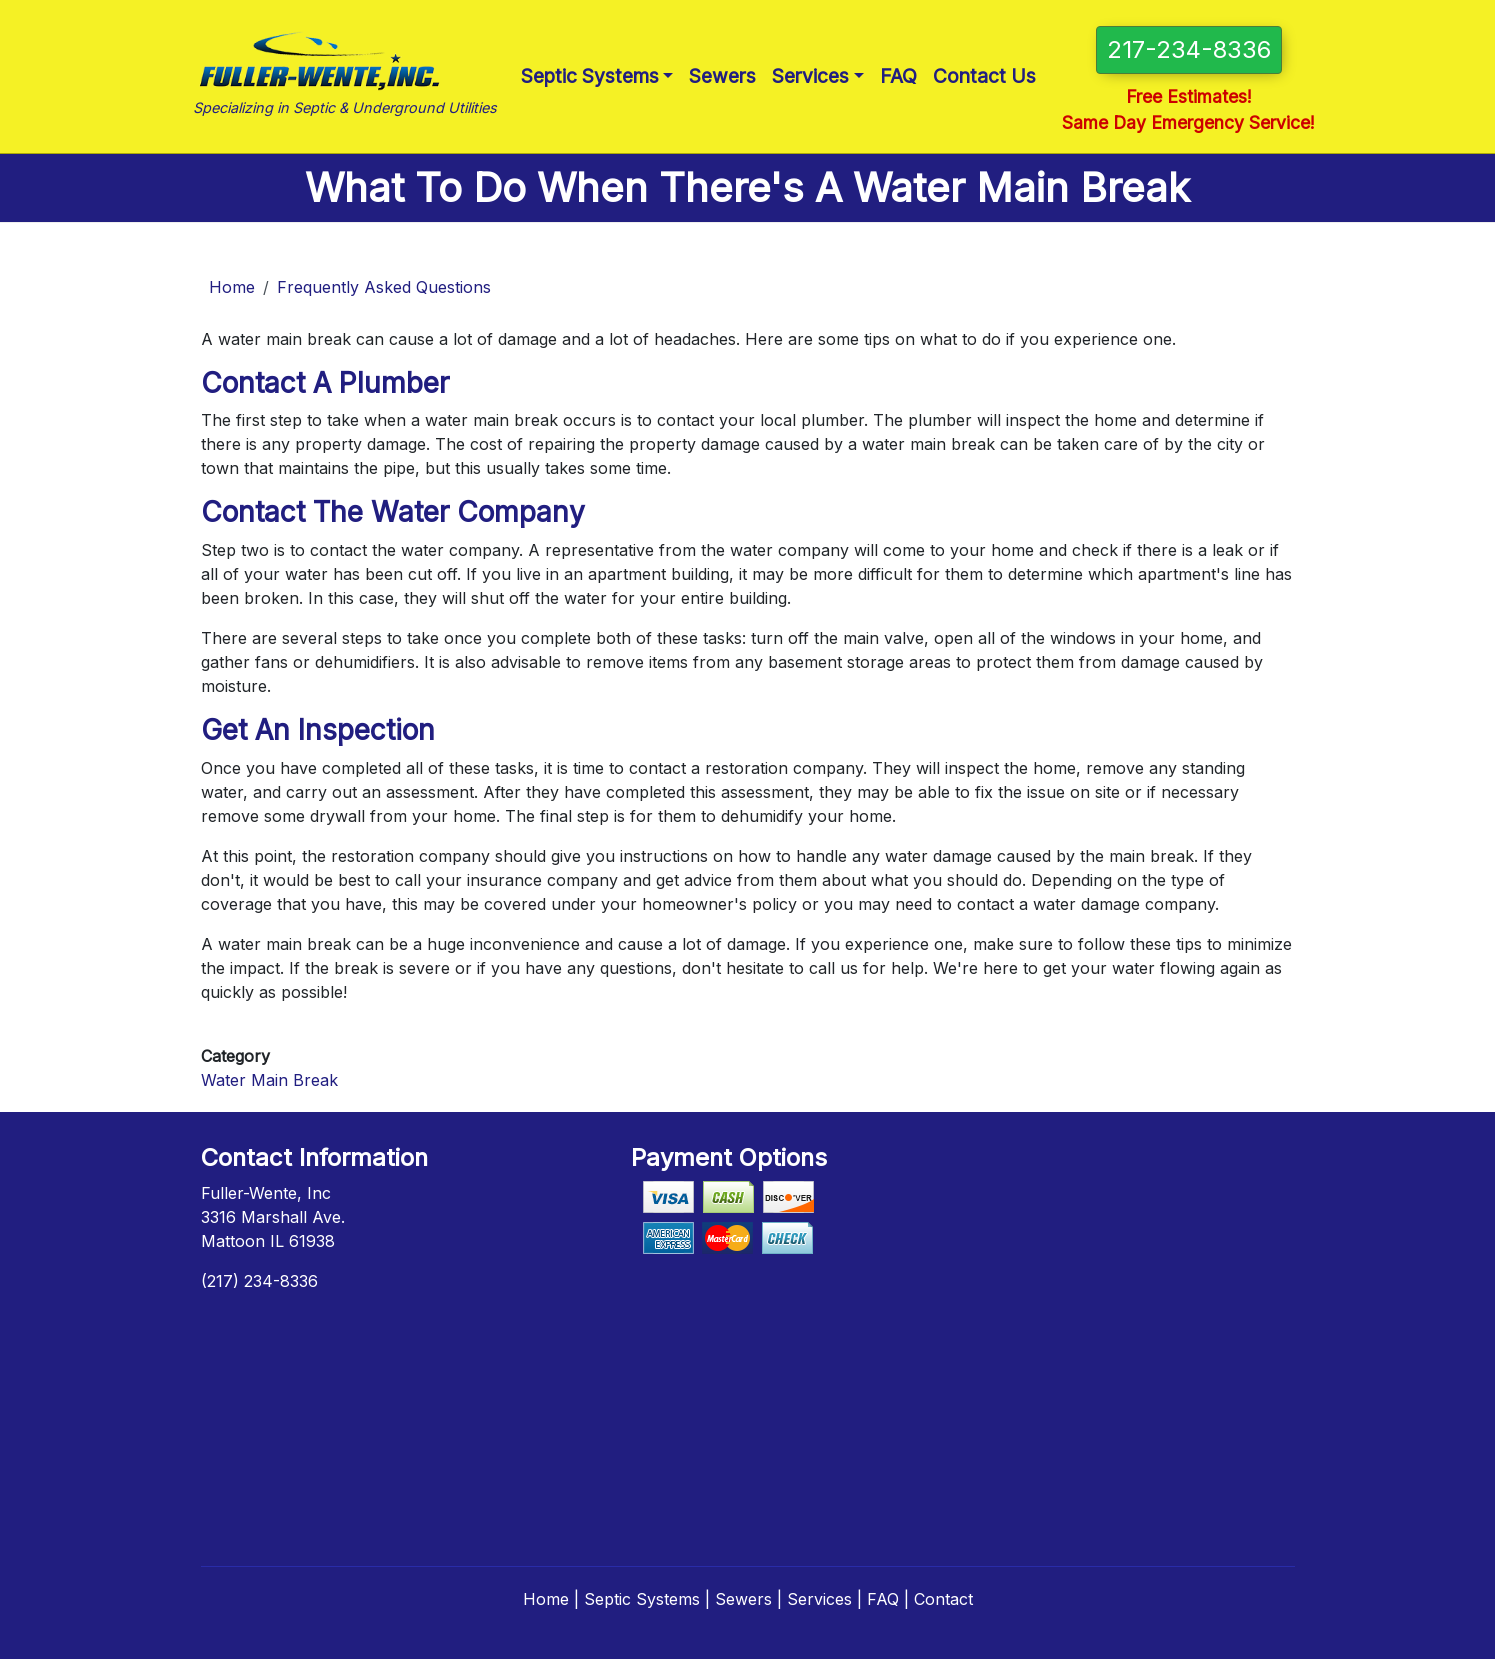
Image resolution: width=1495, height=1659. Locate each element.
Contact (943, 1599)
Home (232, 287)
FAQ (898, 76)
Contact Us (984, 76)
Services (810, 76)
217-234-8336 (1189, 49)
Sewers (722, 76)
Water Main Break (269, 1080)
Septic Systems (590, 76)
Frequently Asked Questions (384, 287)
